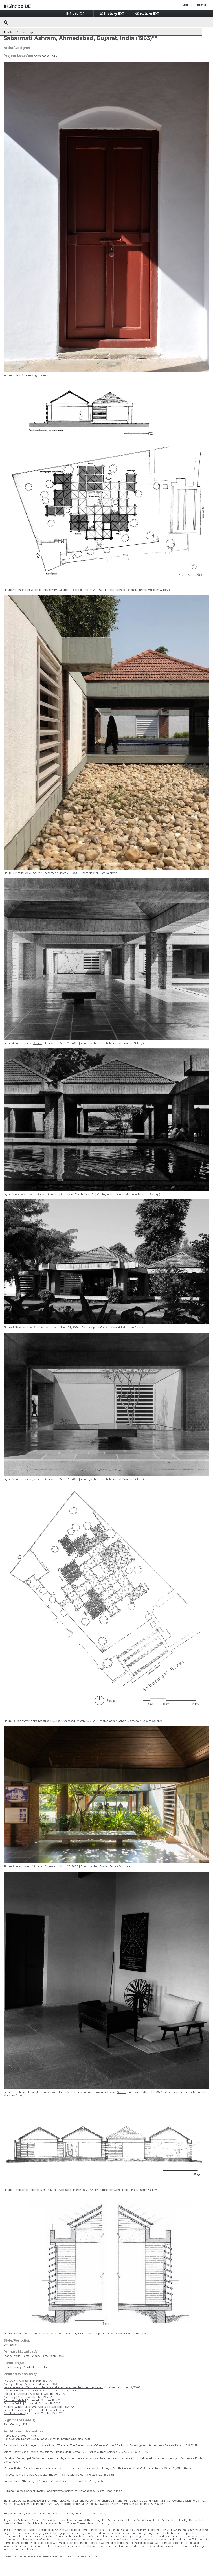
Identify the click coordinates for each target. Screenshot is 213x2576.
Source (63, 589)
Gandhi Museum (14, 2413)
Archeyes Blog (13, 2384)
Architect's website (16, 2393)
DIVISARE (10, 2380)
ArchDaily (10, 2397)
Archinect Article (14, 2400)
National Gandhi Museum (20, 2406)
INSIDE (75, 13)
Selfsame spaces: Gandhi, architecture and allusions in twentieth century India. (53, 2387)
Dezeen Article (13, 2403)
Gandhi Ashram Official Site (21, 2390)
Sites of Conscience (16, 2410)
